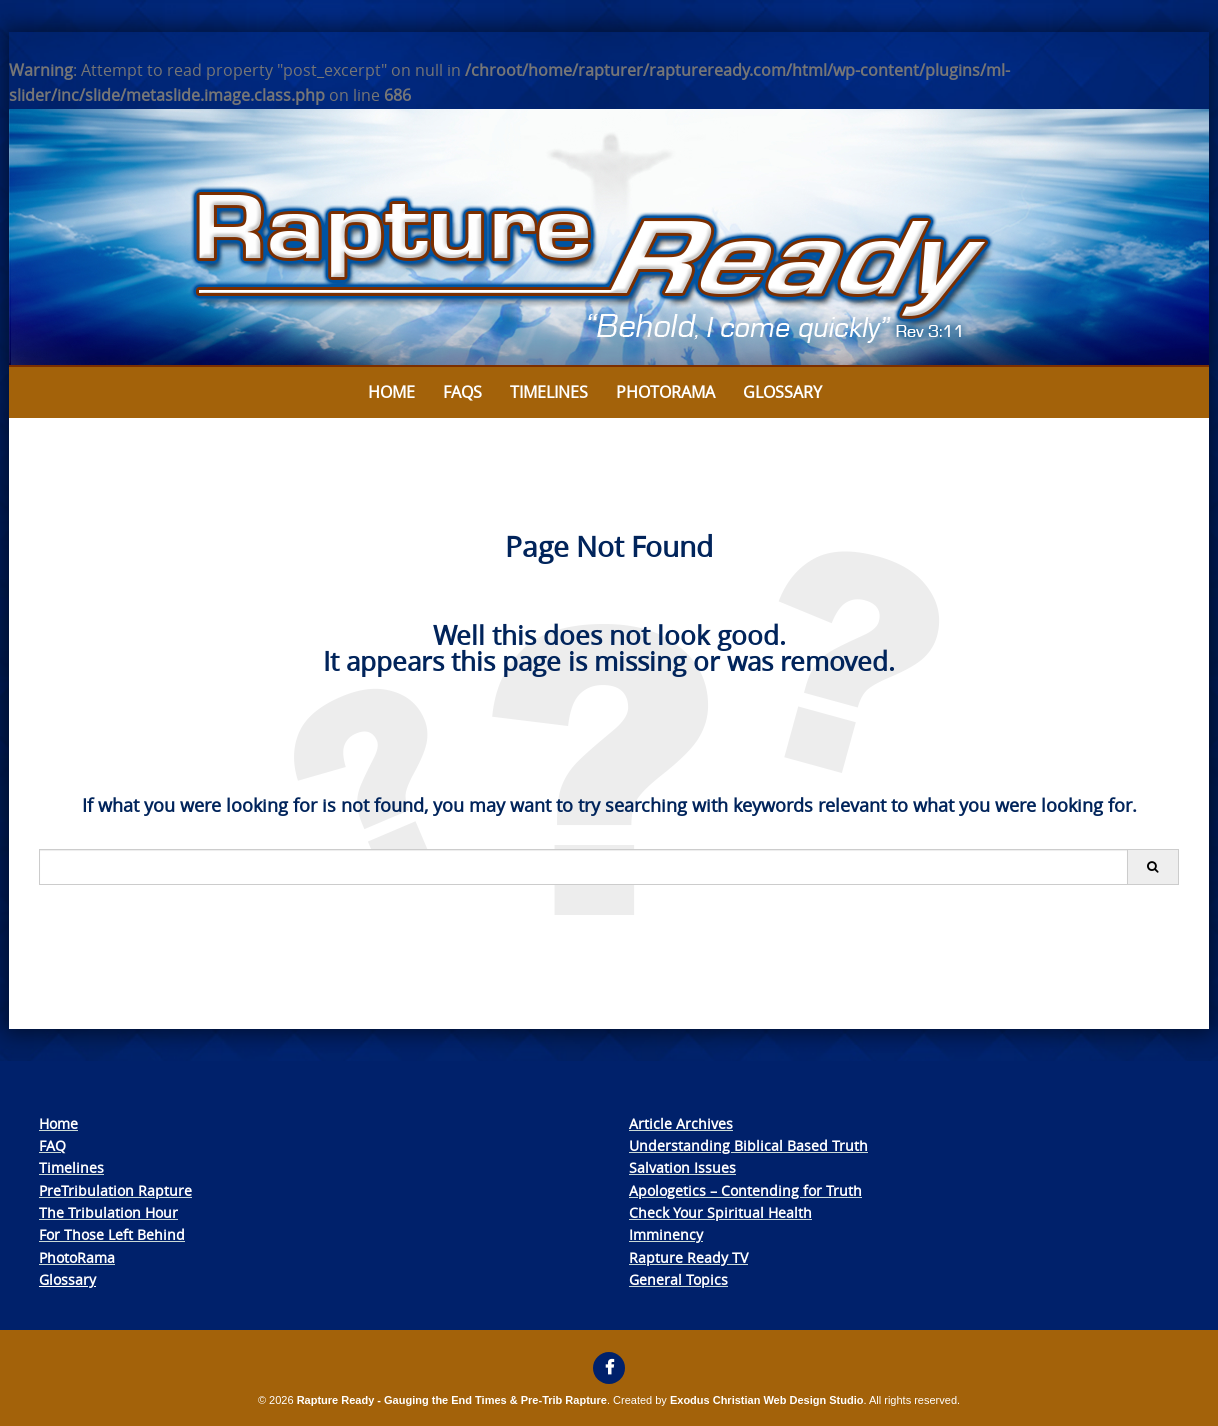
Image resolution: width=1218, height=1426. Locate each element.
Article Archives (681, 1123)
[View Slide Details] (609, 238)
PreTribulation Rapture (115, 1190)
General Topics (678, 1279)
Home (391, 392)
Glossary (782, 392)
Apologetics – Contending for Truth (745, 1190)
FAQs (462, 392)
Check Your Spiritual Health (720, 1212)
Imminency (666, 1234)
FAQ (52, 1145)
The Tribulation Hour (108, 1212)
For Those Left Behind (112, 1234)
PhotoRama (77, 1257)
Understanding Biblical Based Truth (748, 1145)
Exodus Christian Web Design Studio (767, 1400)
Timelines (549, 392)
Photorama (665, 392)
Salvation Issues (682, 1167)
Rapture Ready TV (688, 1257)
